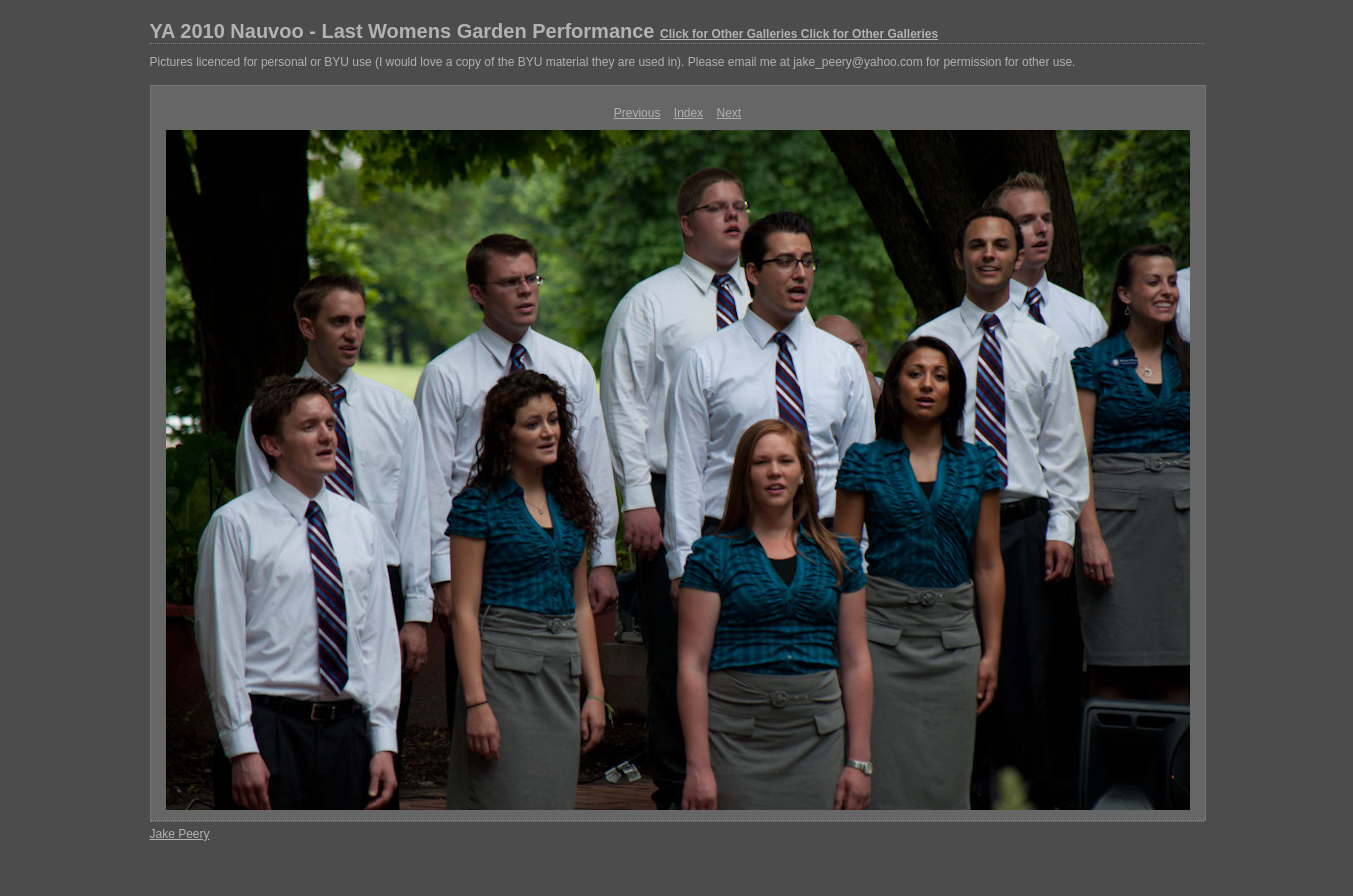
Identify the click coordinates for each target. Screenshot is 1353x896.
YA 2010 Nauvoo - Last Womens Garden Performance (544, 31)
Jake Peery (180, 834)
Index (688, 113)
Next (729, 113)
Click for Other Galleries (728, 34)
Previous (637, 113)
